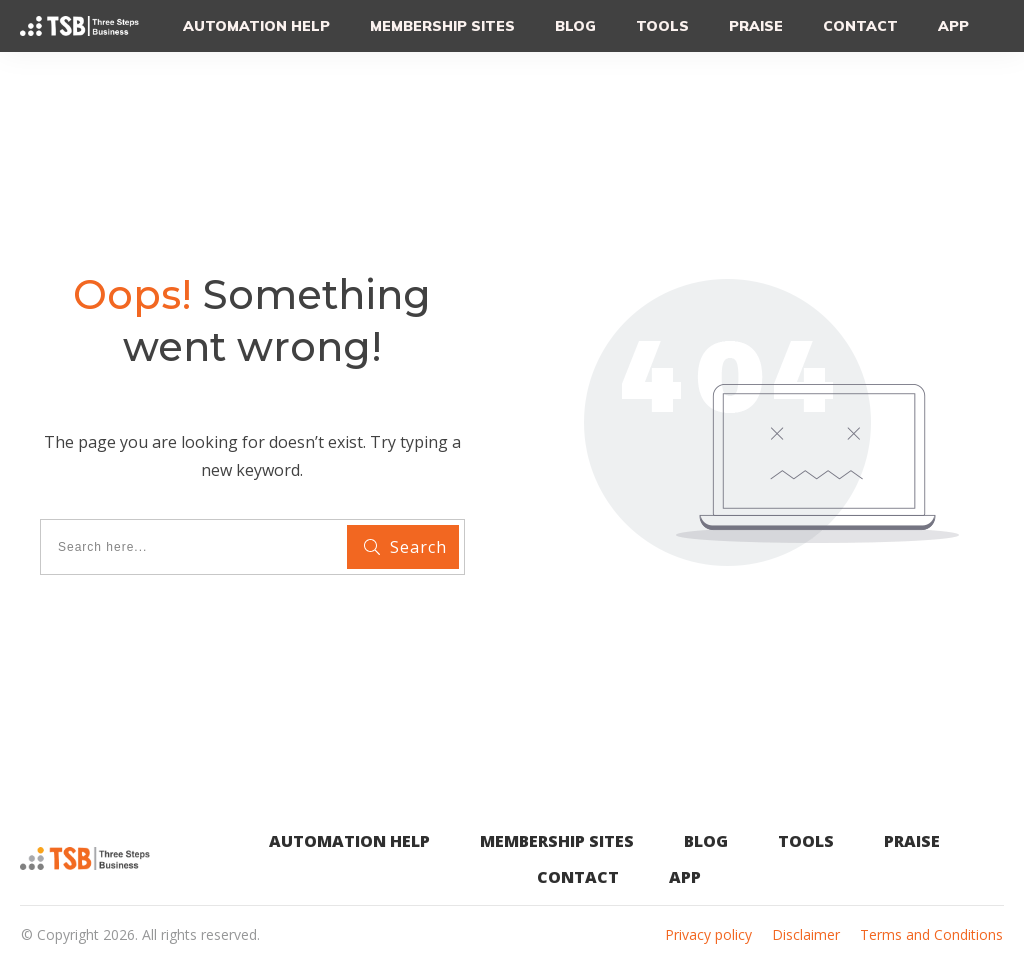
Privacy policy (708, 934)
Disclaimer (806, 934)
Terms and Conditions (931, 934)
